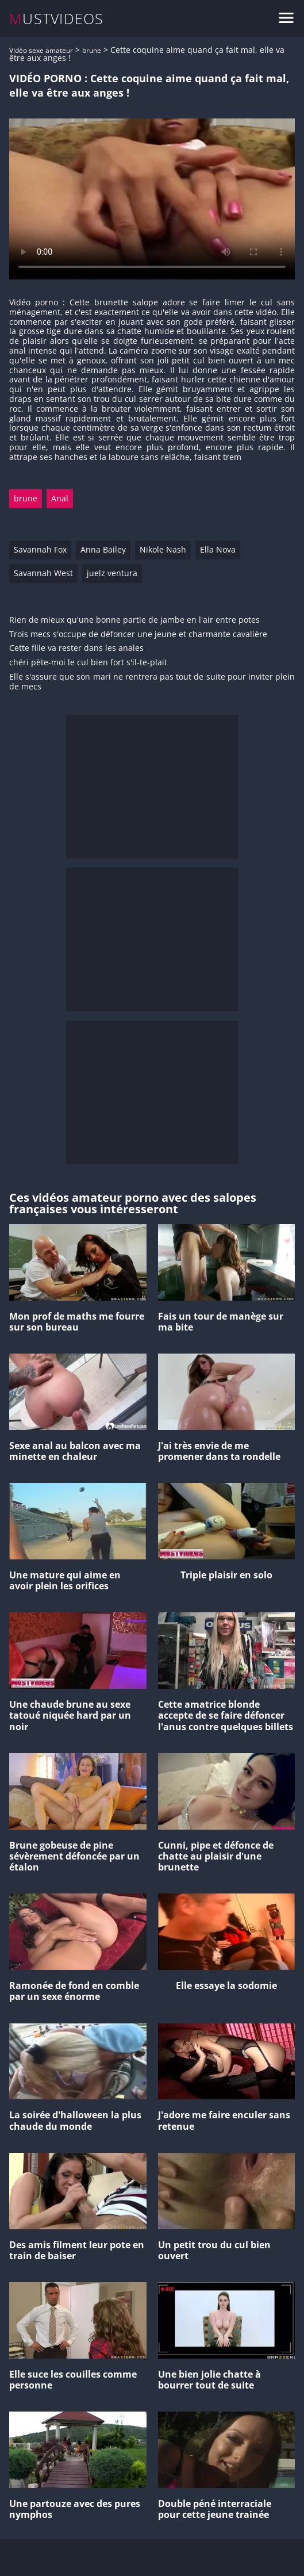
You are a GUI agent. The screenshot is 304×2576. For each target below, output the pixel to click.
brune (91, 50)
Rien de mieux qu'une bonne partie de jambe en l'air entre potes (134, 620)
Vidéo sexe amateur (41, 50)
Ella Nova (218, 549)
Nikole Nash (163, 549)
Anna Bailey (103, 549)
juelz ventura (112, 573)
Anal (59, 498)
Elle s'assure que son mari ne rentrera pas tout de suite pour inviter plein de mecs (152, 682)
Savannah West (43, 573)
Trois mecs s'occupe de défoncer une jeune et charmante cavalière (138, 634)
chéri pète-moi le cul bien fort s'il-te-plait (88, 663)
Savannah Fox (40, 549)
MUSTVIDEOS (56, 19)
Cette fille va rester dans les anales (76, 648)
